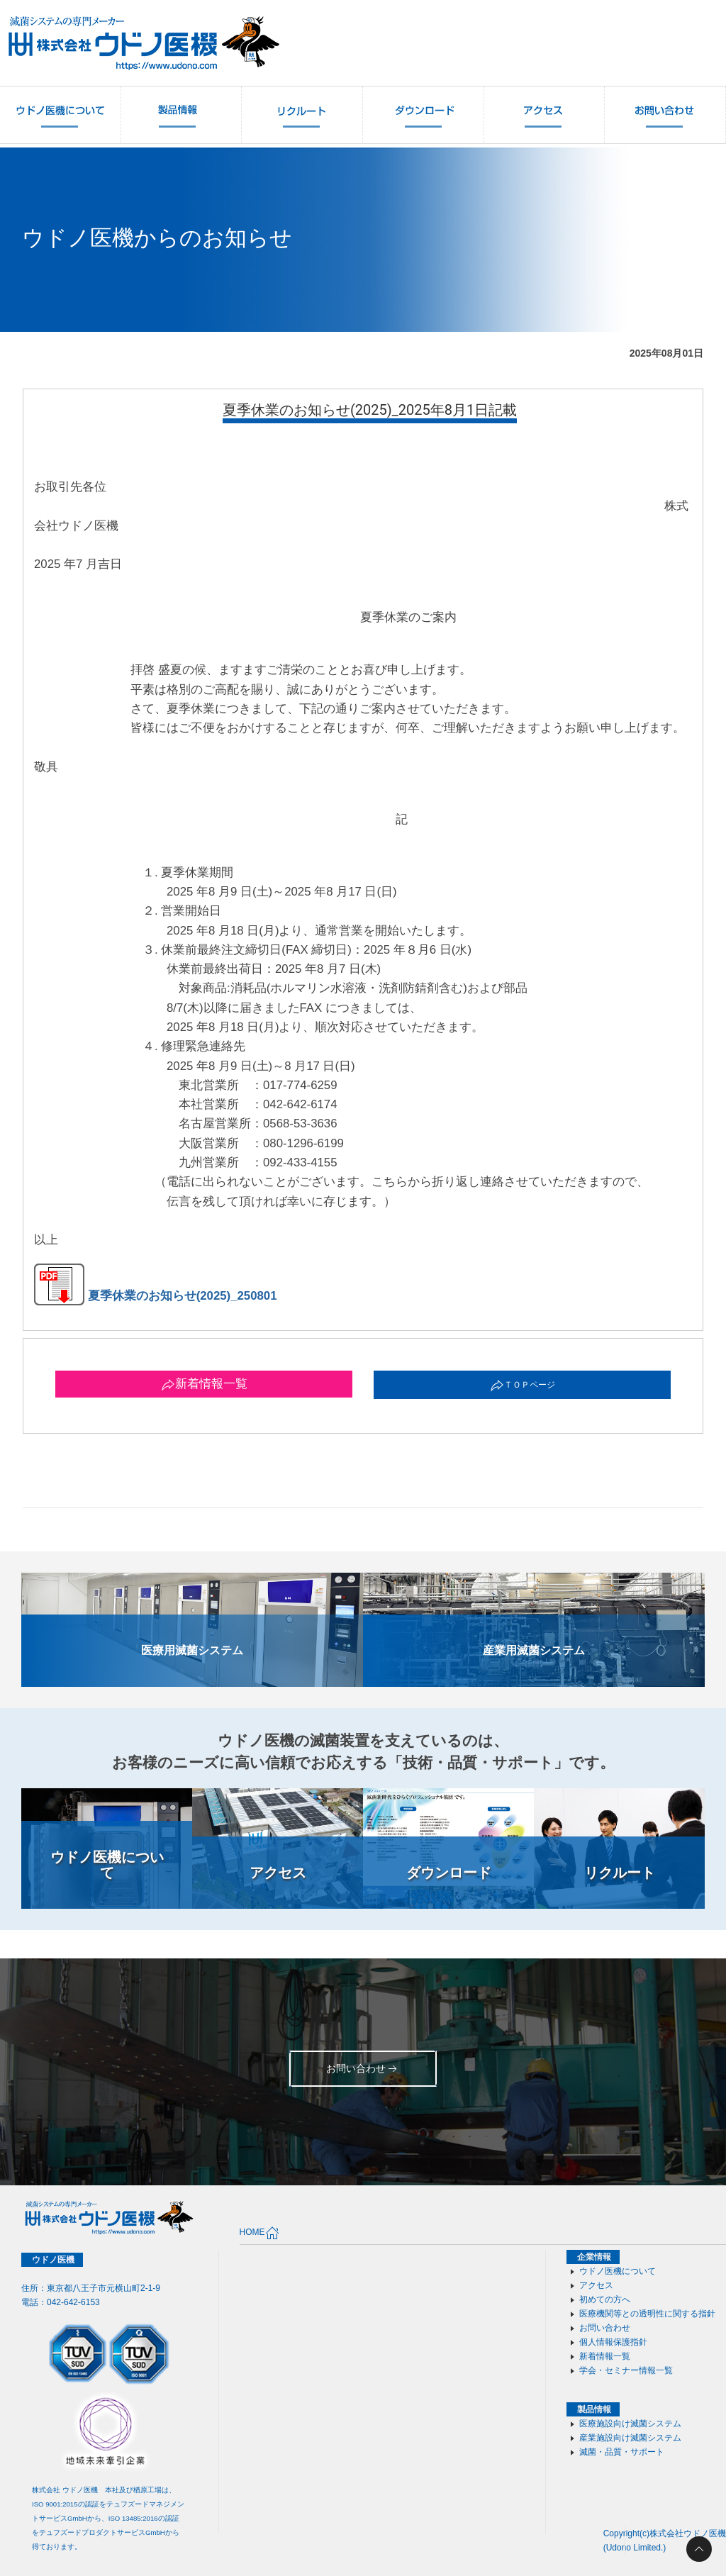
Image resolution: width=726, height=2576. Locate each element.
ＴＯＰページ (522, 1385)
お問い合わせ (604, 2328)
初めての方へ (604, 2299)
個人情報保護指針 (613, 2342)
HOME (259, 2233)
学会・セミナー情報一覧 (626, 2370)
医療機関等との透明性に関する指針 (647, 2314)
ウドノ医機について (617, 2271)
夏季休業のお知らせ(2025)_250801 (155, 1296)
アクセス (596, 2285)
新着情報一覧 (204, 1384)
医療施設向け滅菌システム (630, 2424)
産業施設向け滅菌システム (630, 2438)
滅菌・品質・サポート (621, 2452)
